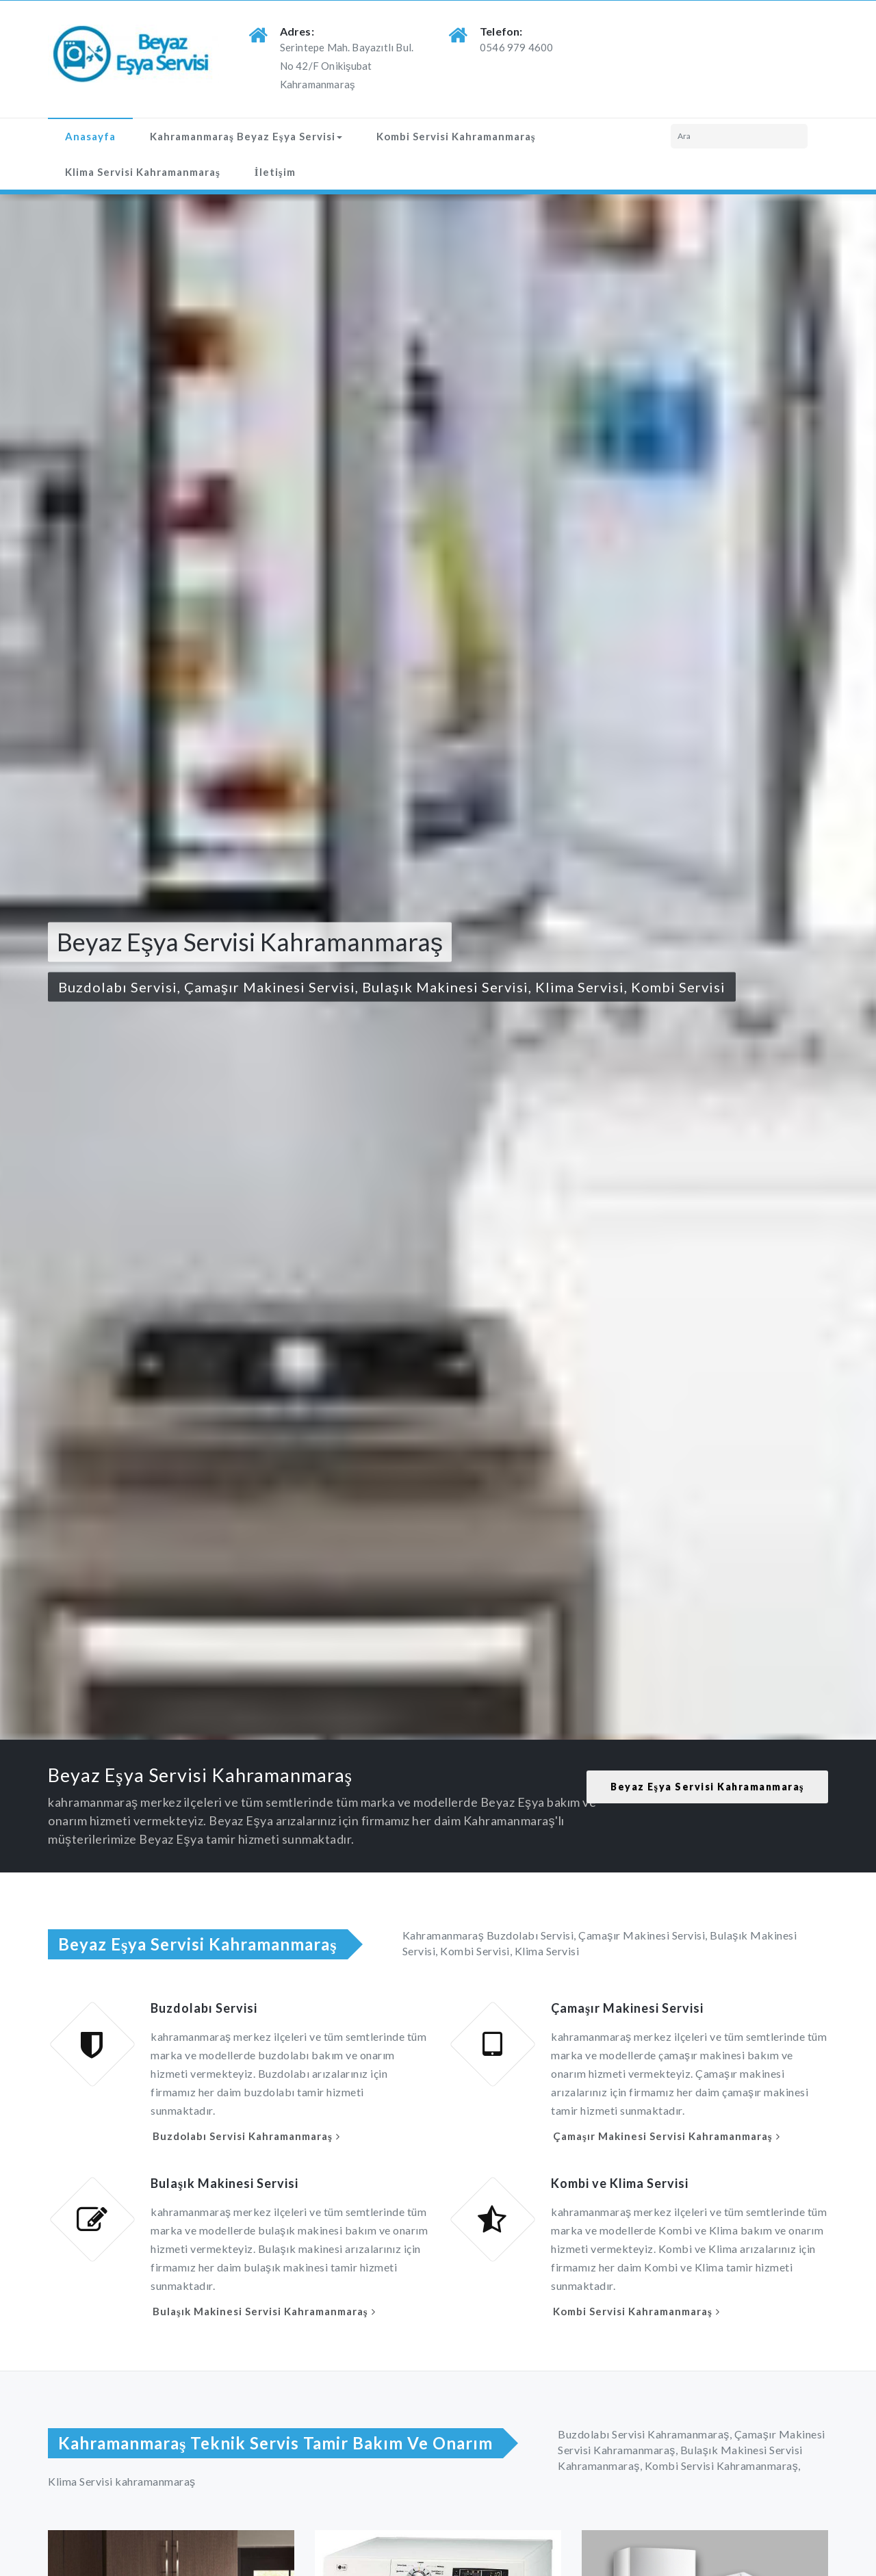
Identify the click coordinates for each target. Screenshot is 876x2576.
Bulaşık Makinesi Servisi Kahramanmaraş (260, 2311)
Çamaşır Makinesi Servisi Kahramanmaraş (663, 2136)
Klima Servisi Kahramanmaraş (142, 172)
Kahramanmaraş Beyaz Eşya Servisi (246, 136)
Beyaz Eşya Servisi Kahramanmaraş (707, 1786)
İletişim (275, 172)
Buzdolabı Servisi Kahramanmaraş (243, 2136)
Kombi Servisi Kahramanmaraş (456, 136)
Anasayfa (90, 136)
